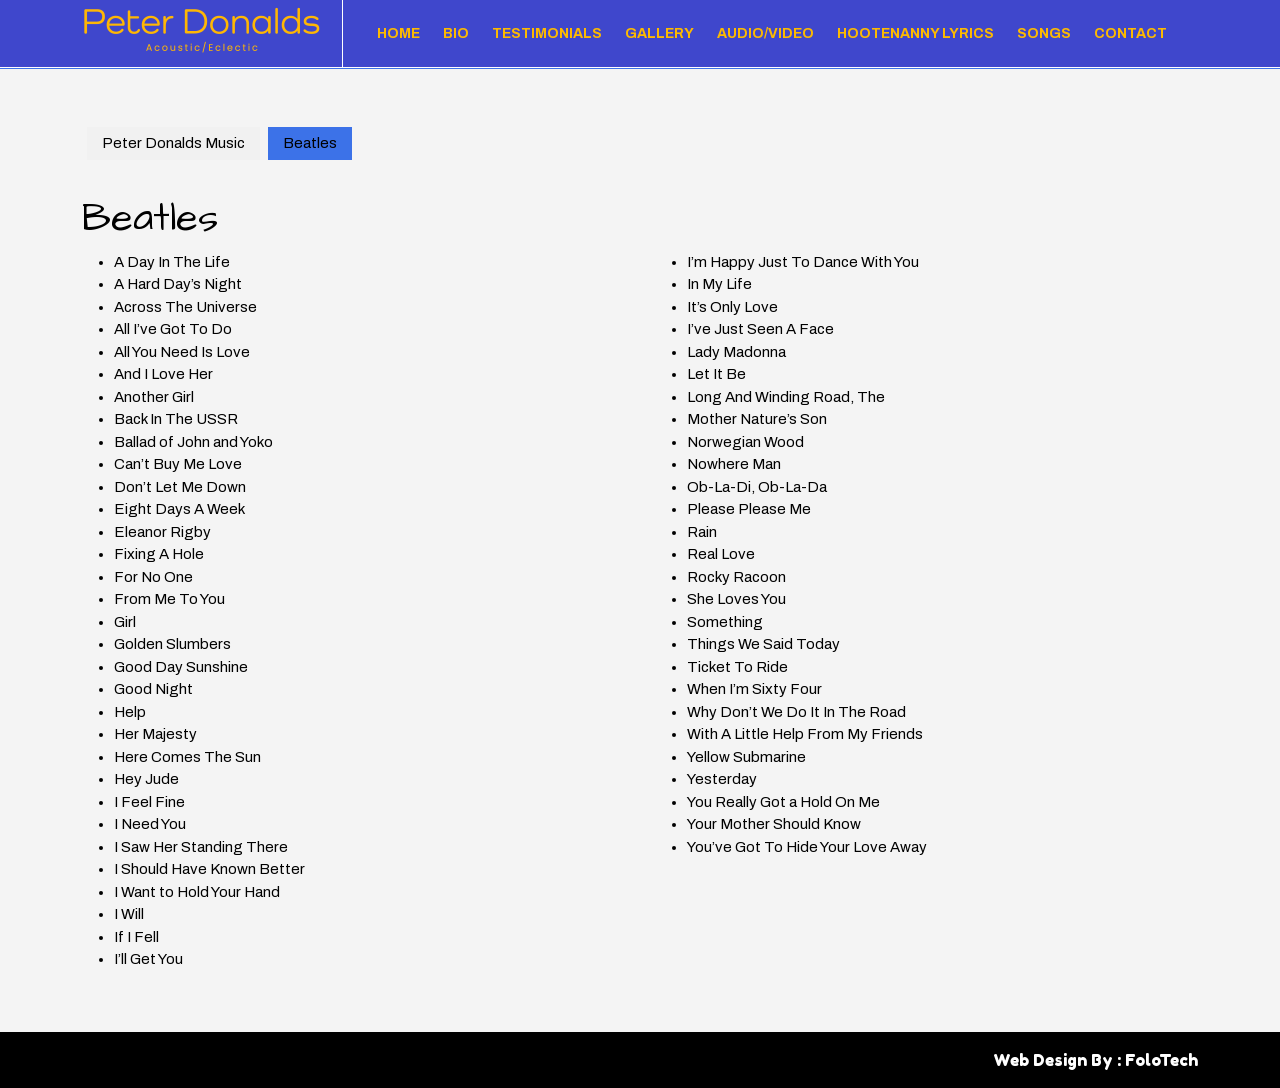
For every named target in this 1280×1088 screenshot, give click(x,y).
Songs (1044, 33)
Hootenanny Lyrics (915, 33)
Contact (1130, 33)
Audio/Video (765, 33)
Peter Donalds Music (173, 143)
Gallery (659, 33)
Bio (456, 33)
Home (398, 33)
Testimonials (547, 33)
